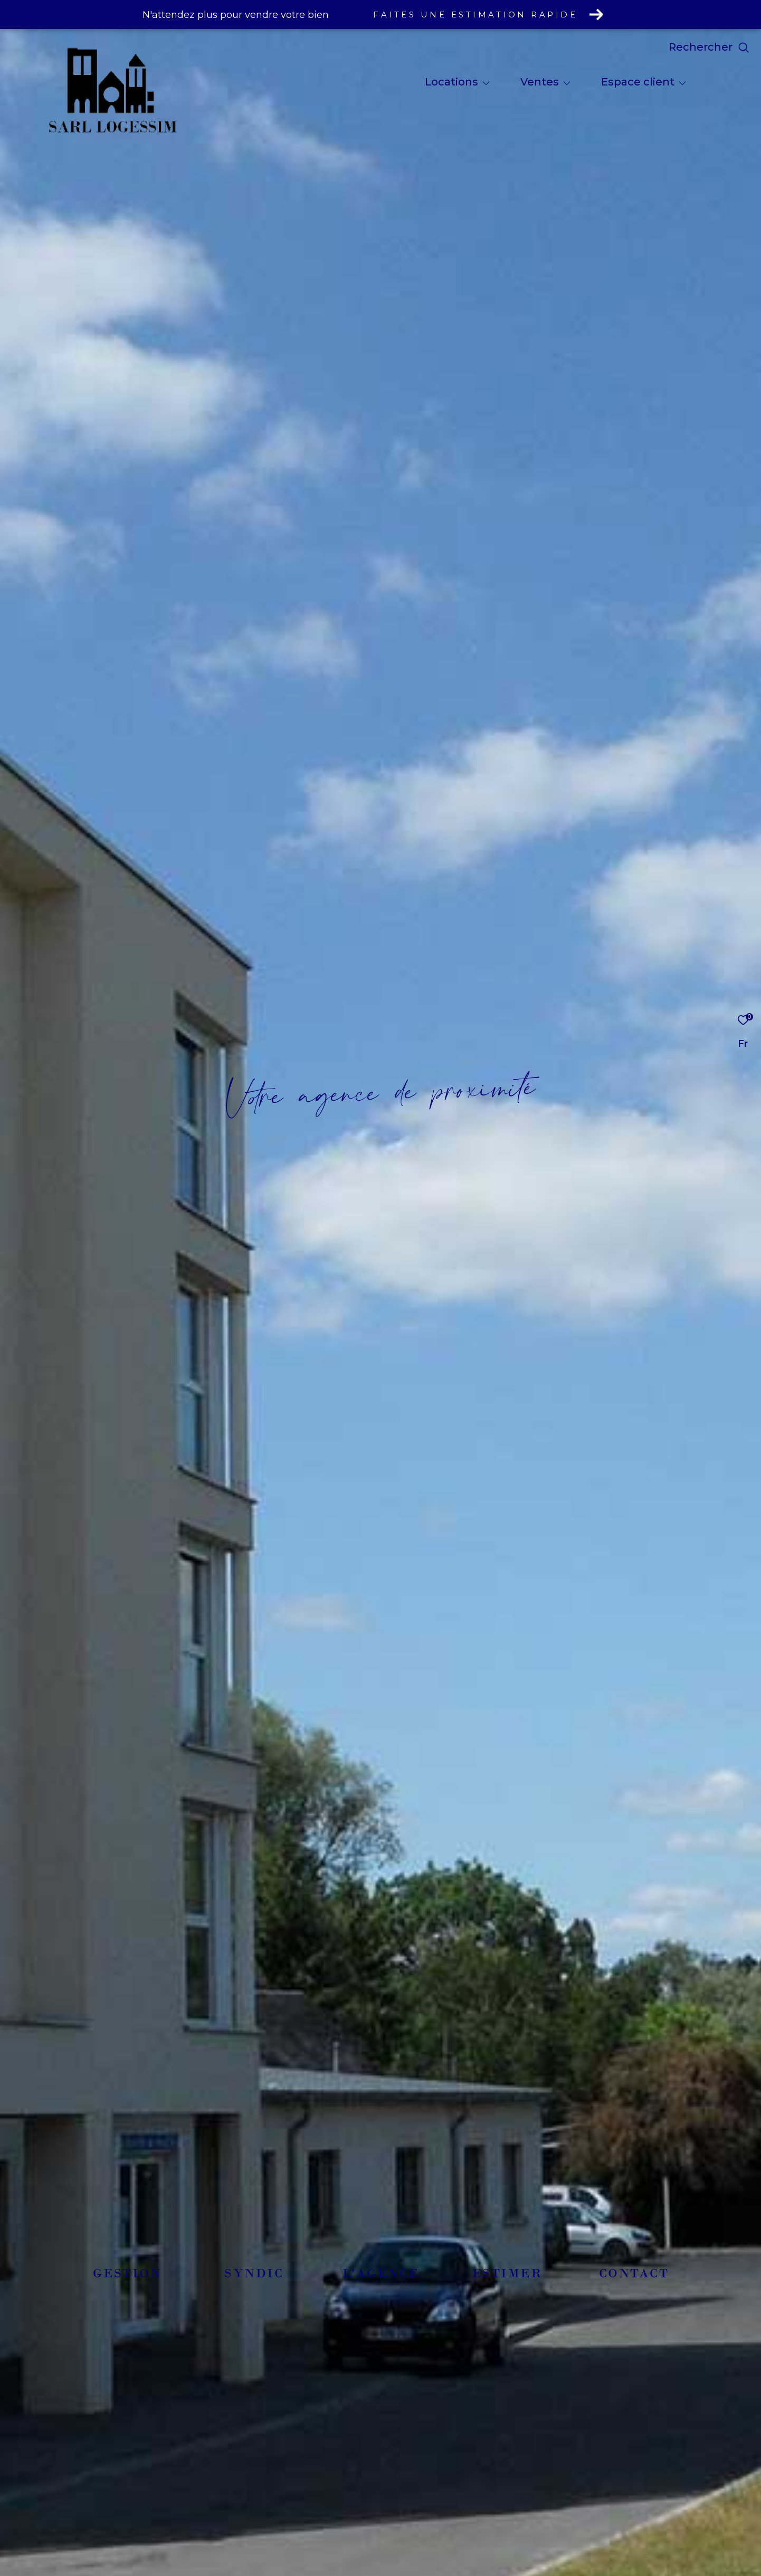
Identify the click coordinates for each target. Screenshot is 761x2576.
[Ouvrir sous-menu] (486, 82)
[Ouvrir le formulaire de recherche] (709, 47)
